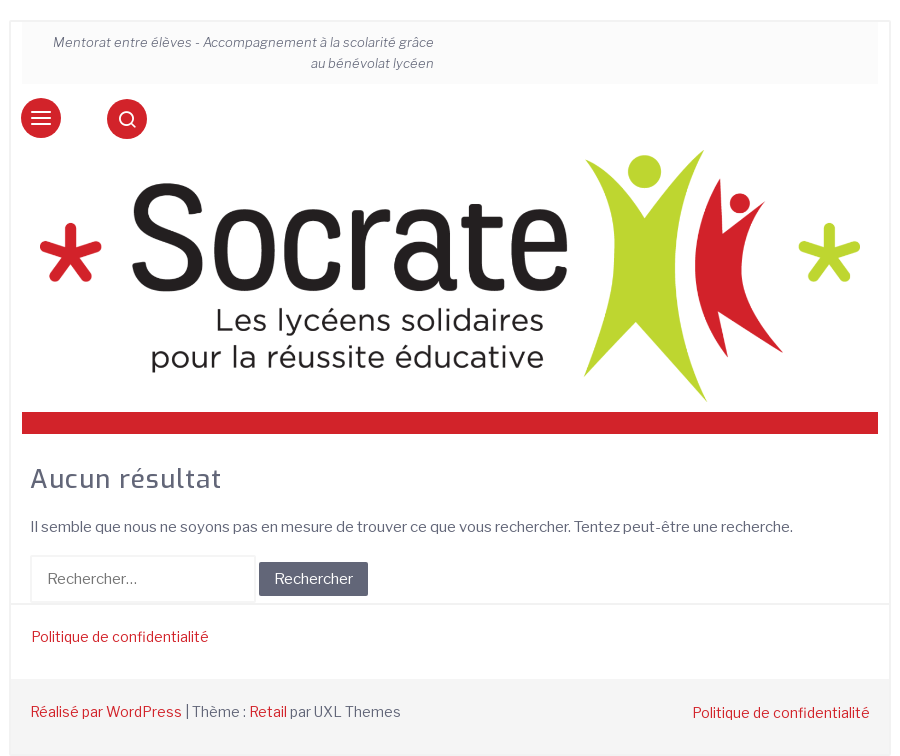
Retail (268, 711)
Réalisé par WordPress (106, 711)
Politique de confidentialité (120, 636)
